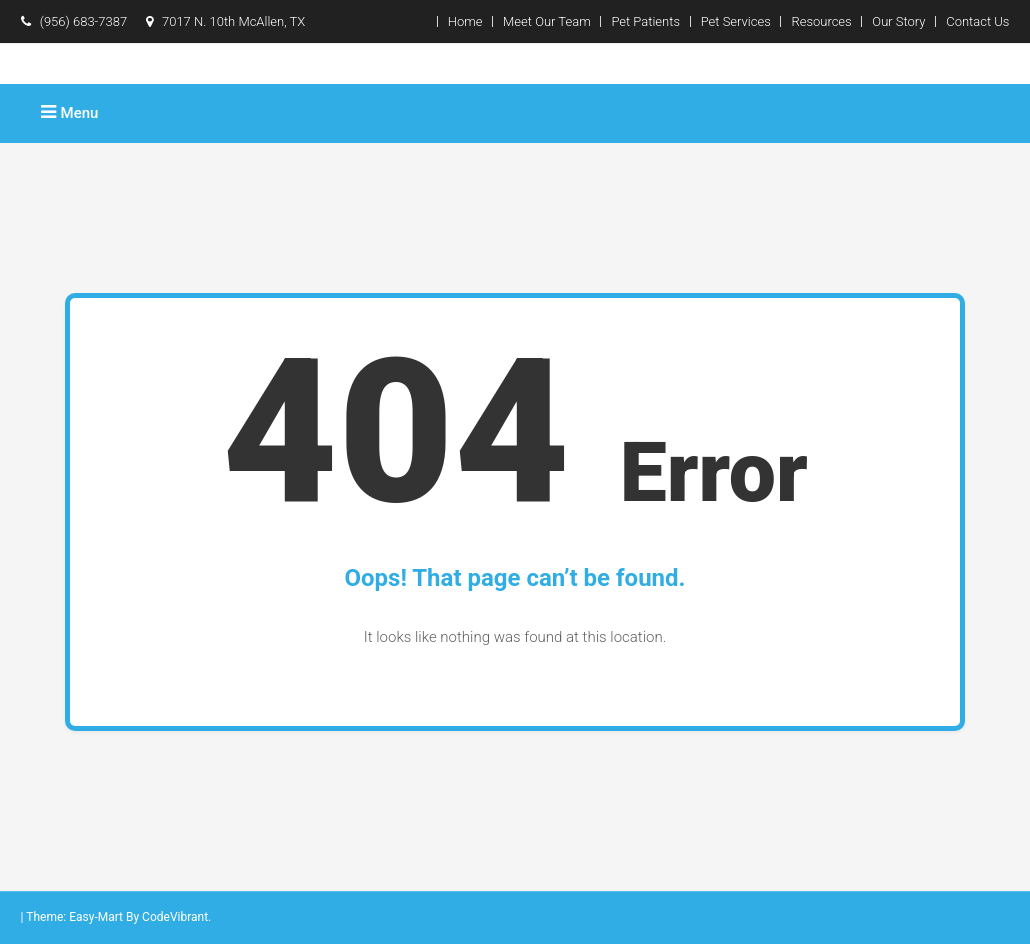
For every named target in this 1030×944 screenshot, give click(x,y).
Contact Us (977, 21)
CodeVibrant (175, 917)
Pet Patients (645, 21)
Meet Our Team (547, 21)
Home (465, 21)
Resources (821, 21)
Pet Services (736, 21)
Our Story (898, 21)
